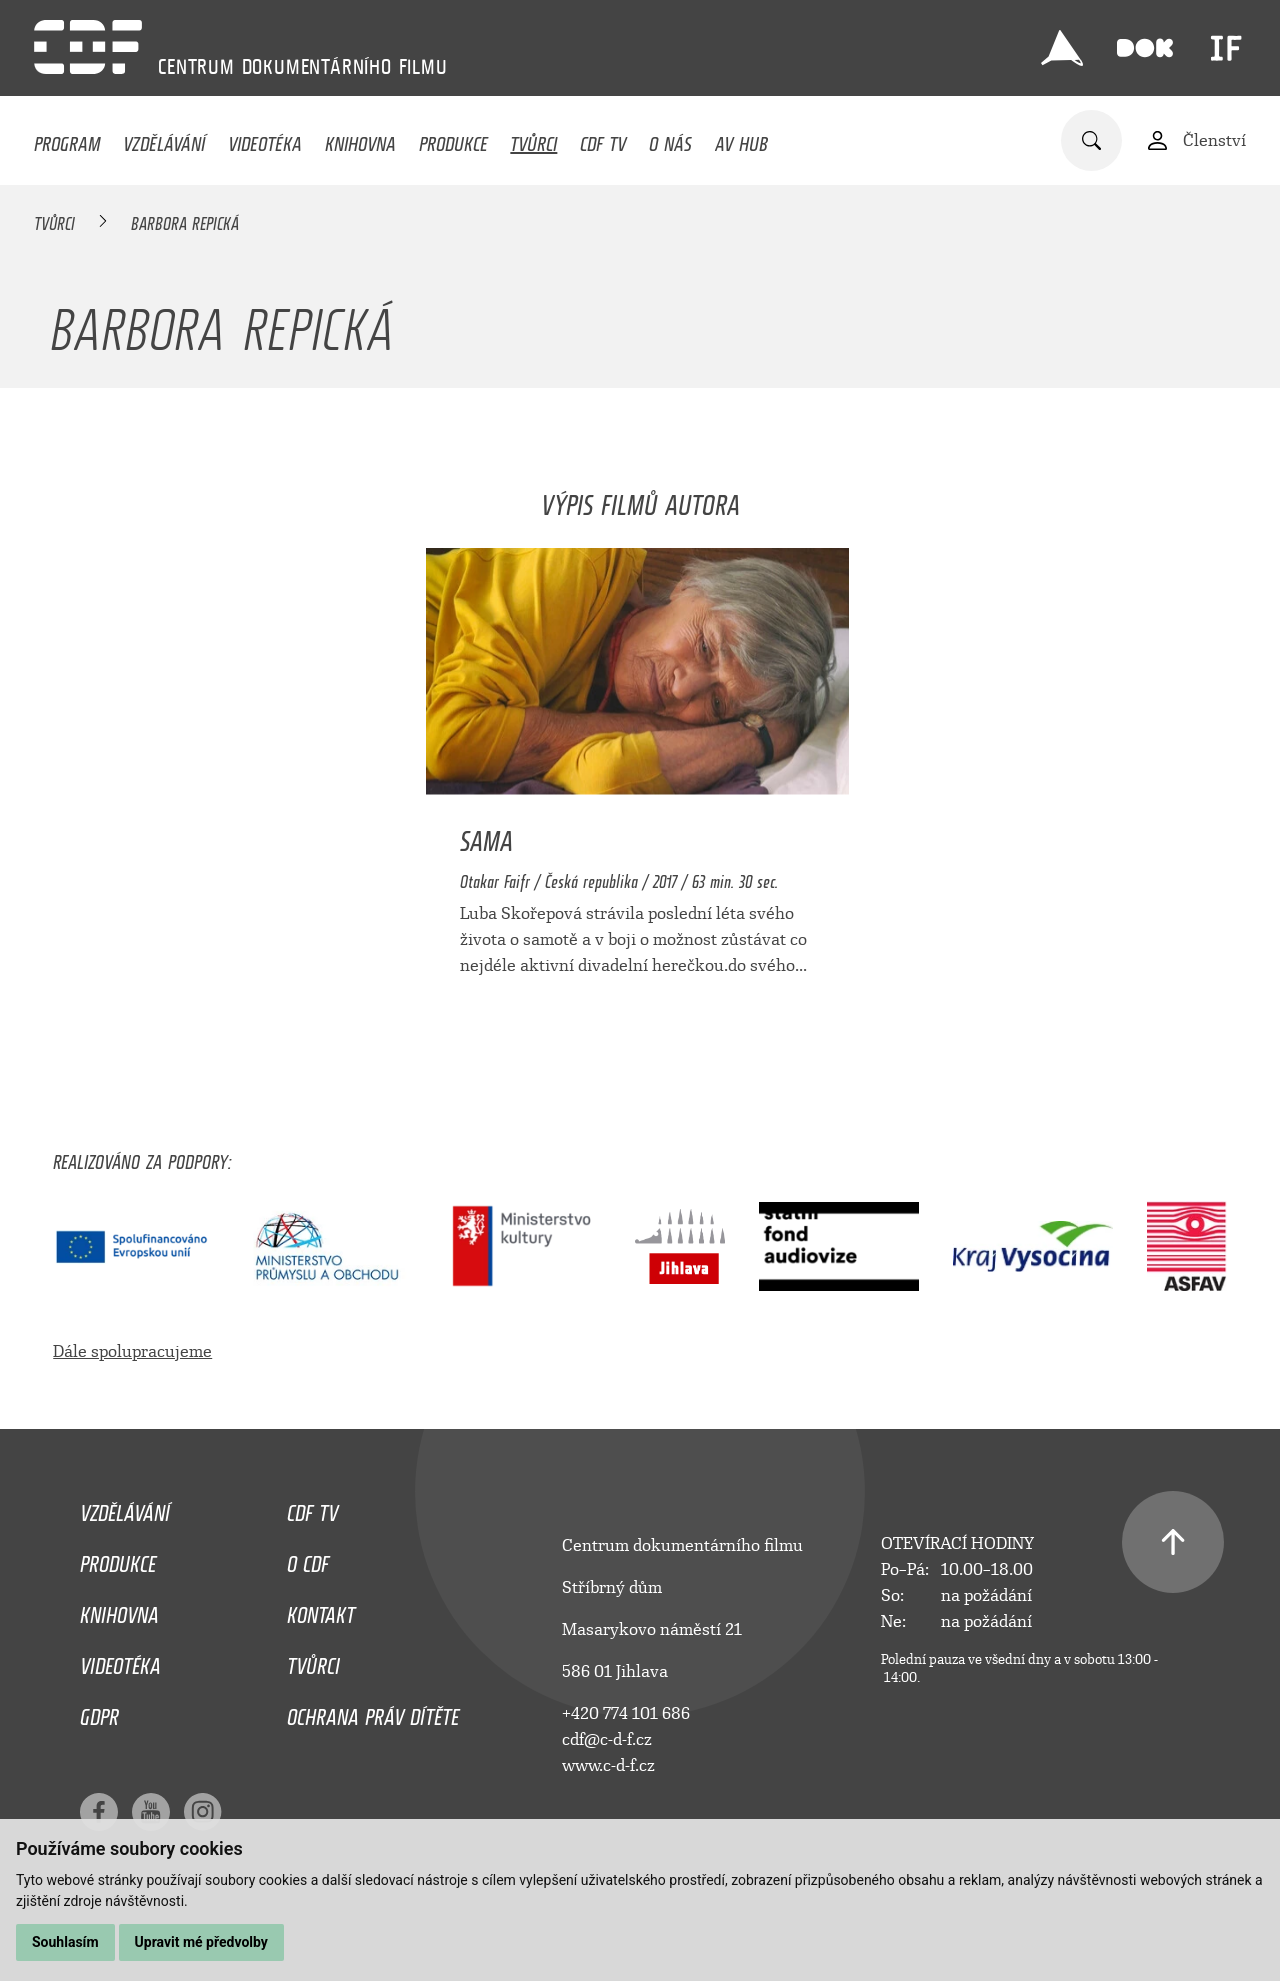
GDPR (99, 1712)
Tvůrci (533, 139)
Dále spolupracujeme (132, 1351)
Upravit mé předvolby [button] (201, 1942)
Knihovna (360, 139)
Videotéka (265, 139)
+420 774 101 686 (626, 1713)
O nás (670, 139)
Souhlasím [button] (65, 1942)
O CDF (308, 1559)
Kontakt (321, 1610)
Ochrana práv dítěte (373, 1712)
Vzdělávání (164, 139)
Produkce (453, 139)
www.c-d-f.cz (608, 1765)
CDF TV (603, 139)
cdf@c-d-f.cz (607, 1739)
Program (67, 139)
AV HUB (741, 139)
